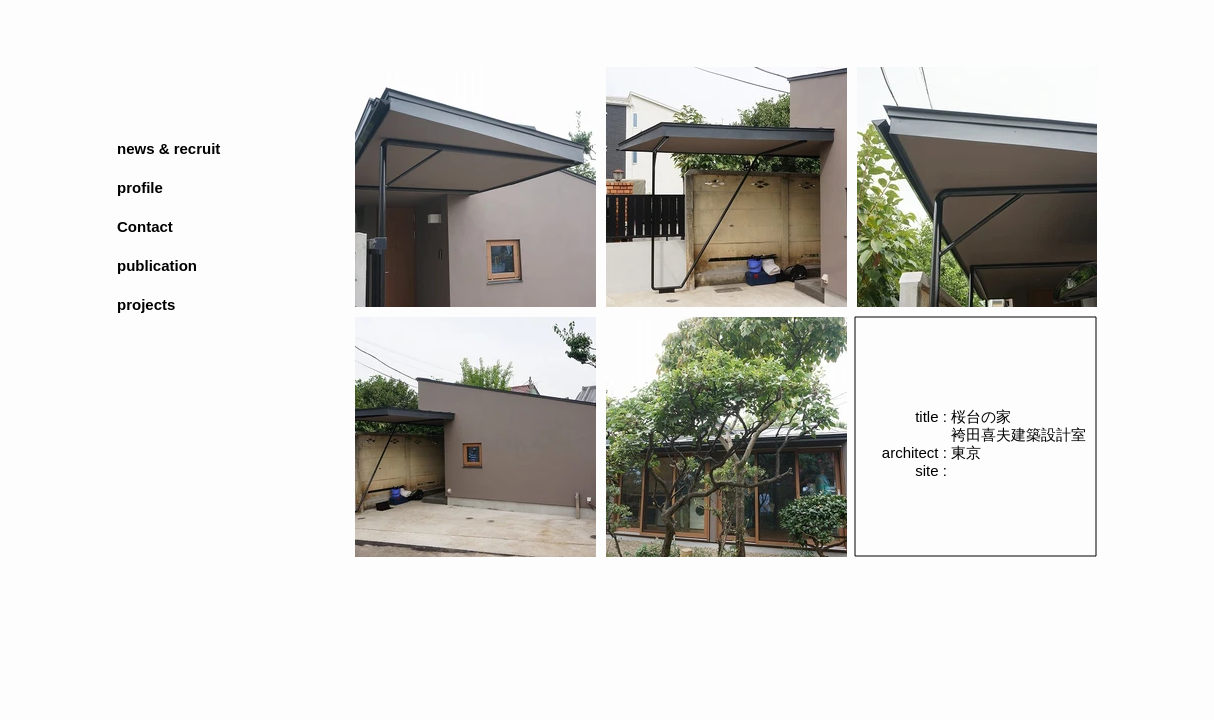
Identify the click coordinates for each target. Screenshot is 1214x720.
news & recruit (168, 148)
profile (140, 187)
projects (146, 304)
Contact (145, 226)
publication (157, 265)
